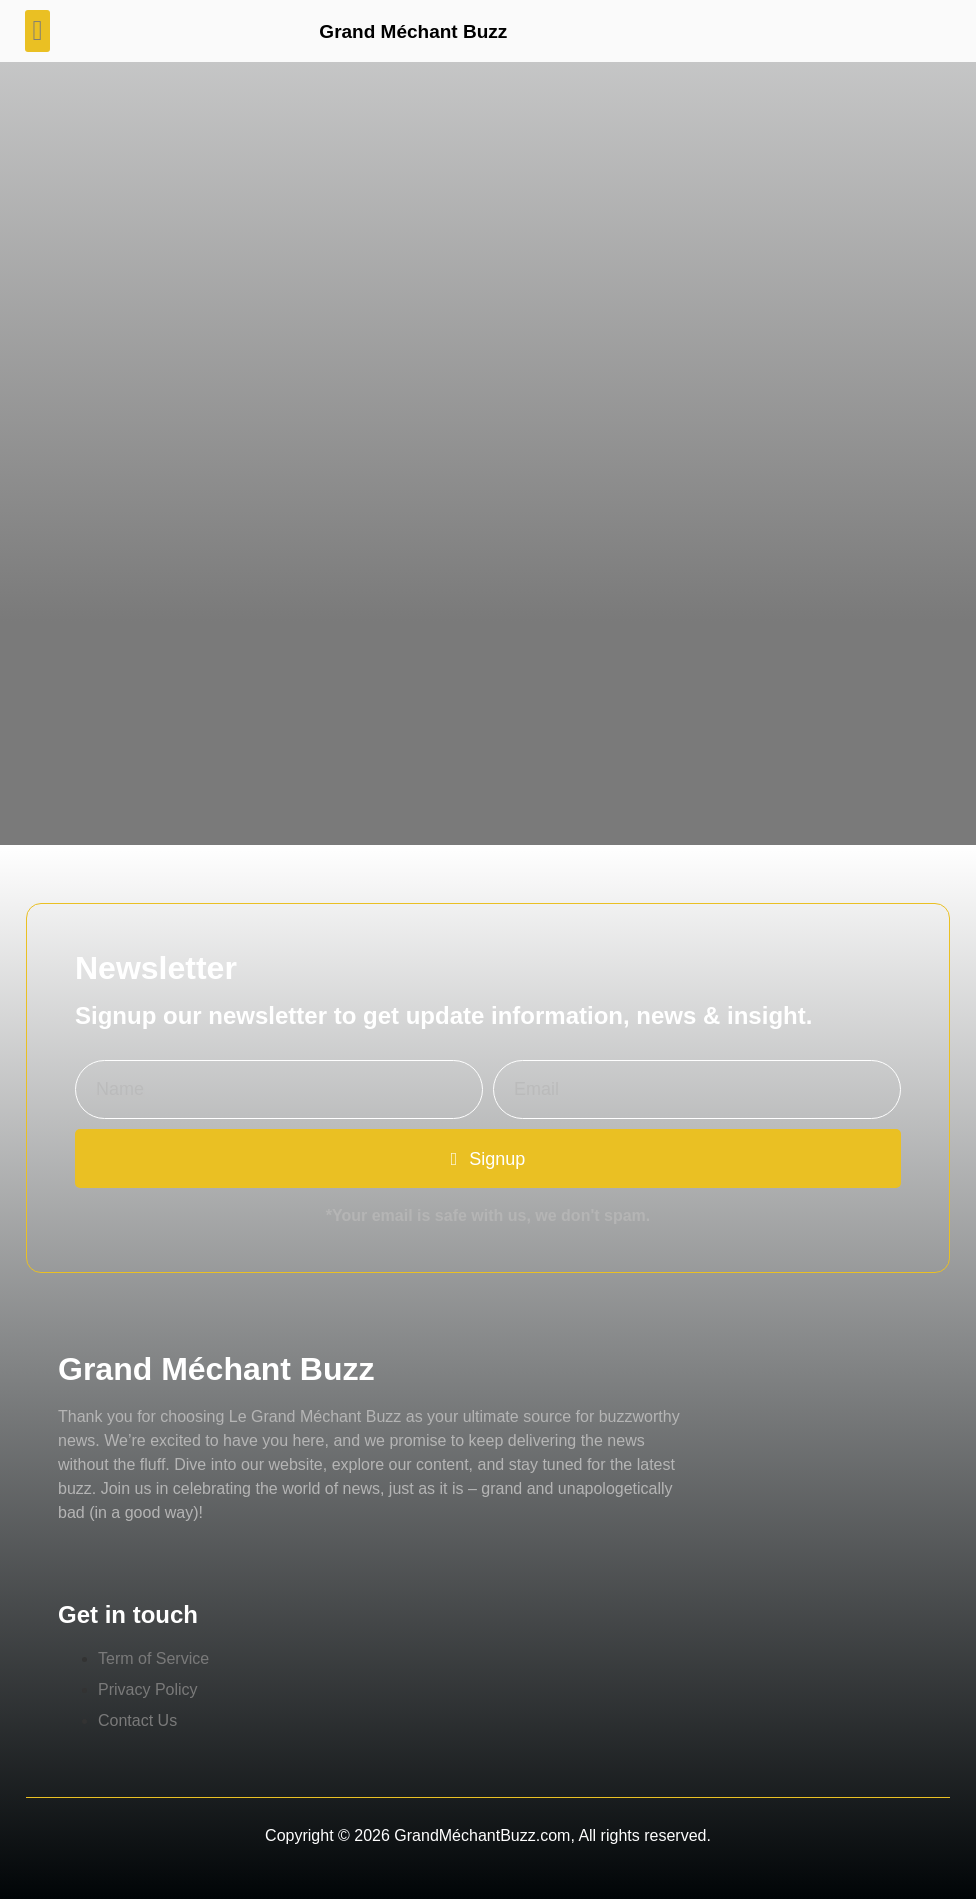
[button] (37, 31)
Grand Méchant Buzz (413, 31)
